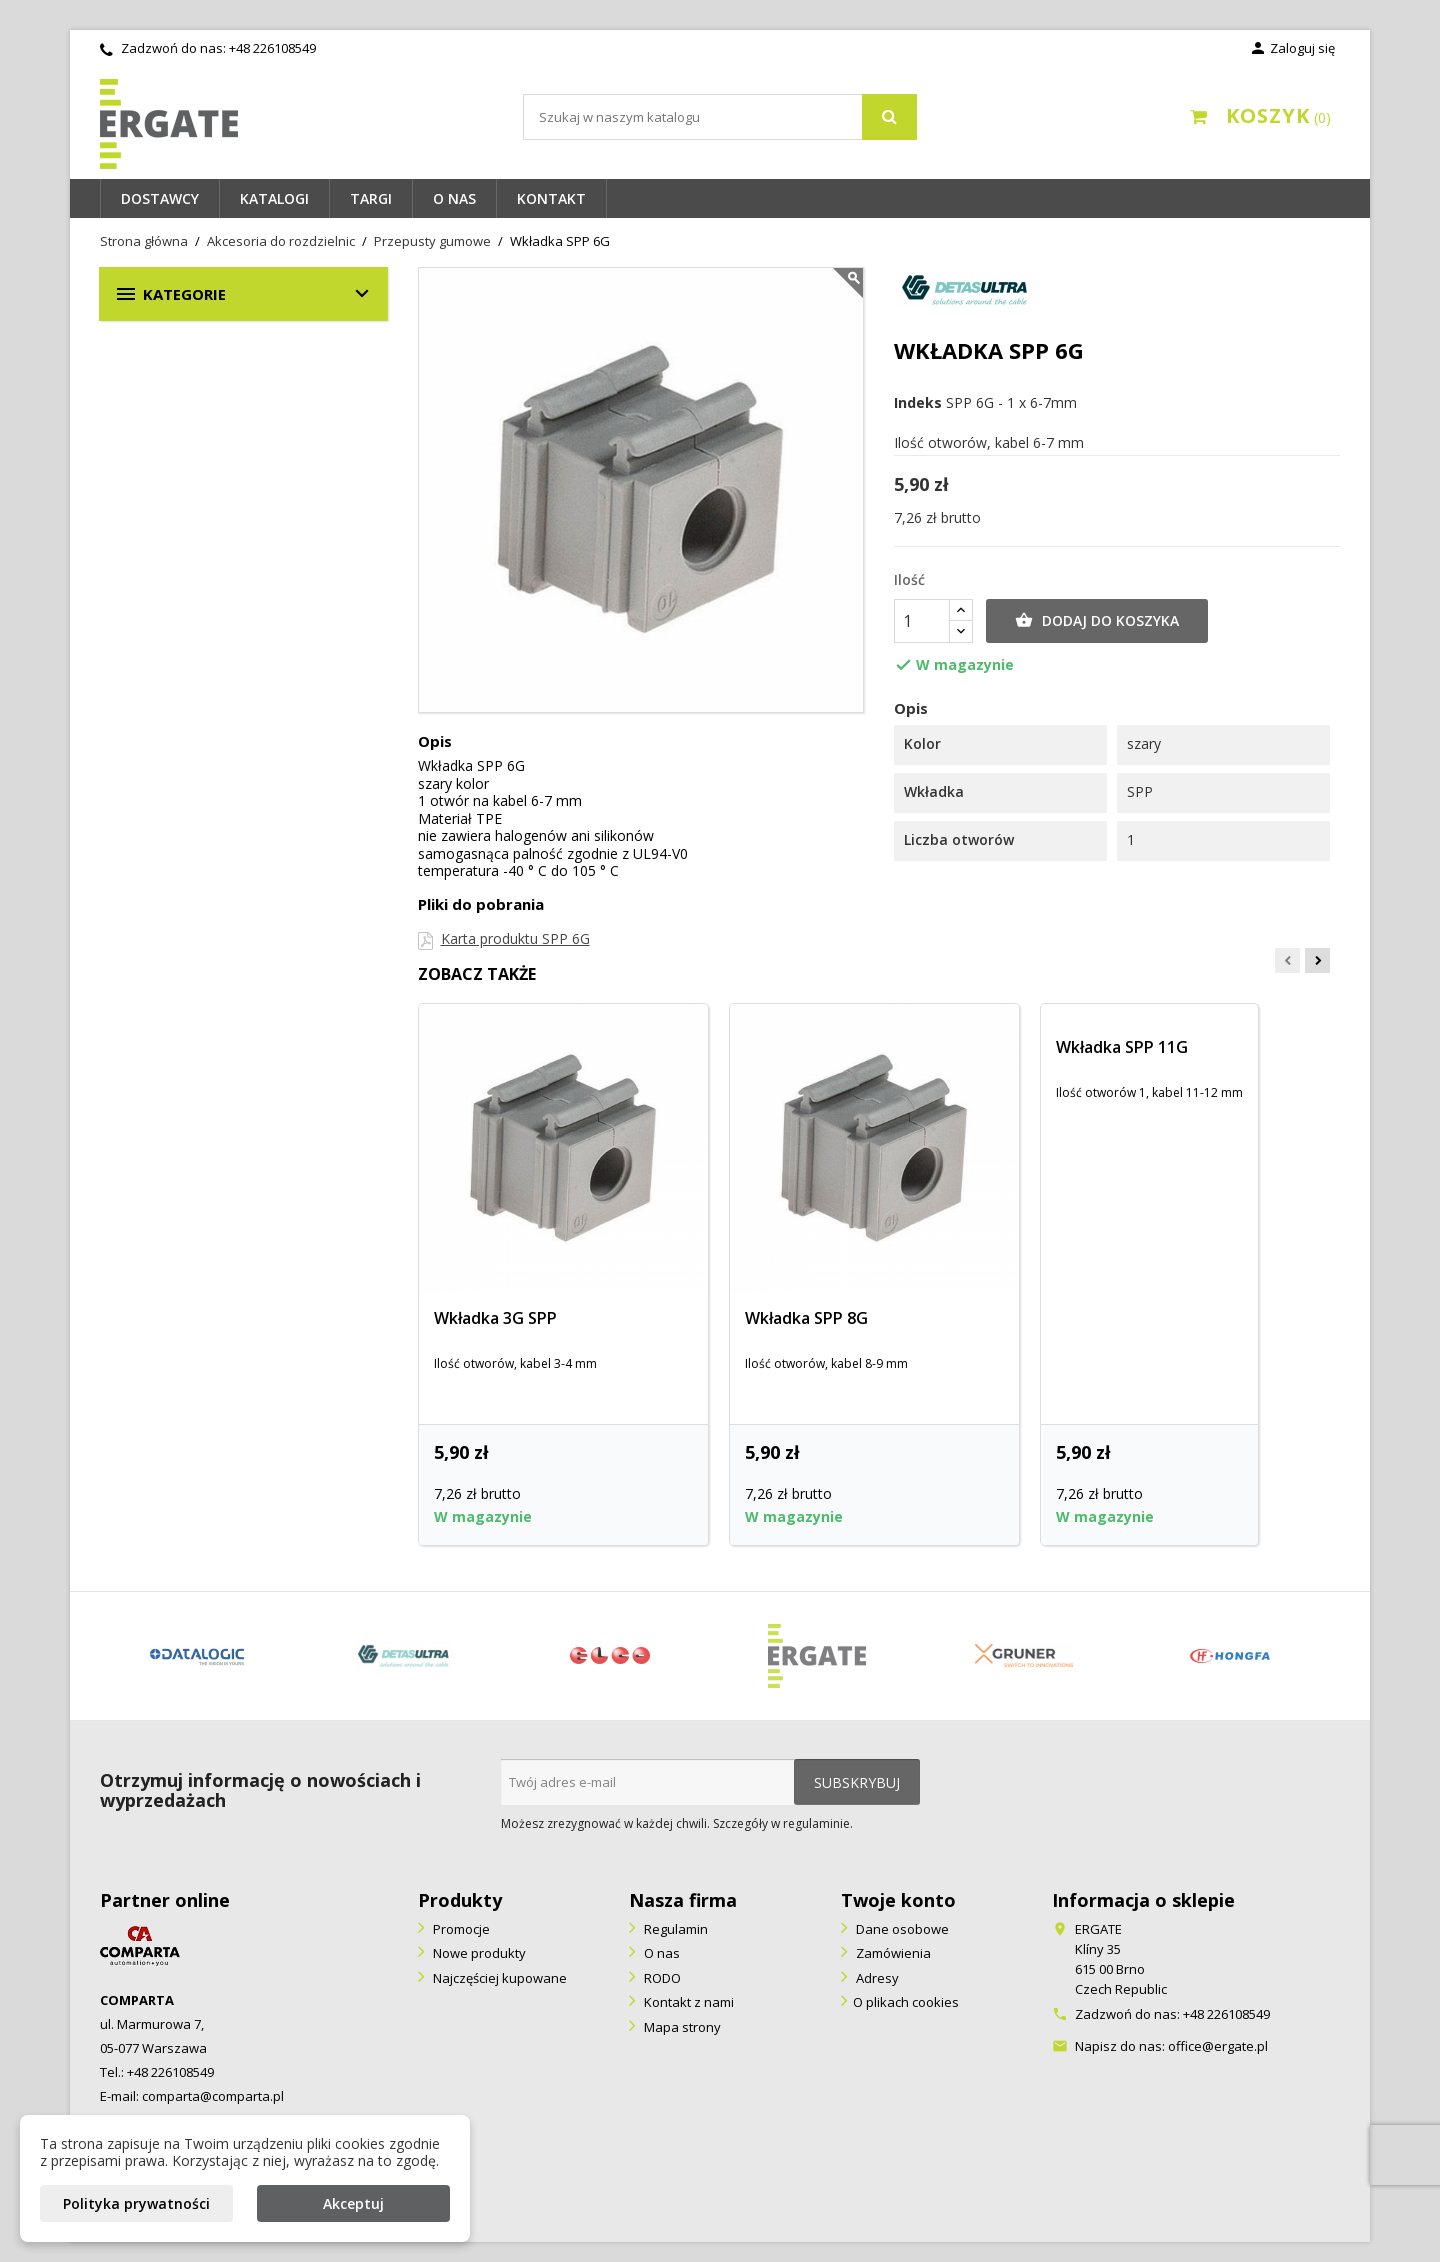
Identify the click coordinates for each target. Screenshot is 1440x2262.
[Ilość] (922, 621)
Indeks (918, 403)
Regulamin (674, 1929)
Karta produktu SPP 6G (515, 938)
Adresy (876, 1978)
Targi (371, 198)
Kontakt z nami (687, 2002)
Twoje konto (898, 1900)
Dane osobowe (901, 1929)
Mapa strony (681, 2027)
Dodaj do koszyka (1097, 621)
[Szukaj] (719, 117)
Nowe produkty (478, 1953)
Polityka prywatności (136, 2203)
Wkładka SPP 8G (806, 1318)
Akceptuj (353, 2203)
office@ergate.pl (1218, 2046)
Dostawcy (160, 198)
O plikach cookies (906, 2002)
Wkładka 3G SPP (495, 1318)
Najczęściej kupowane (498, 1978)
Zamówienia (892, 1953)
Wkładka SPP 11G (1122, 1047)
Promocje (460, 1929)
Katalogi (274, 198)
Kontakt (551, 198)
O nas (454, 198)
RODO (661, 1978)
